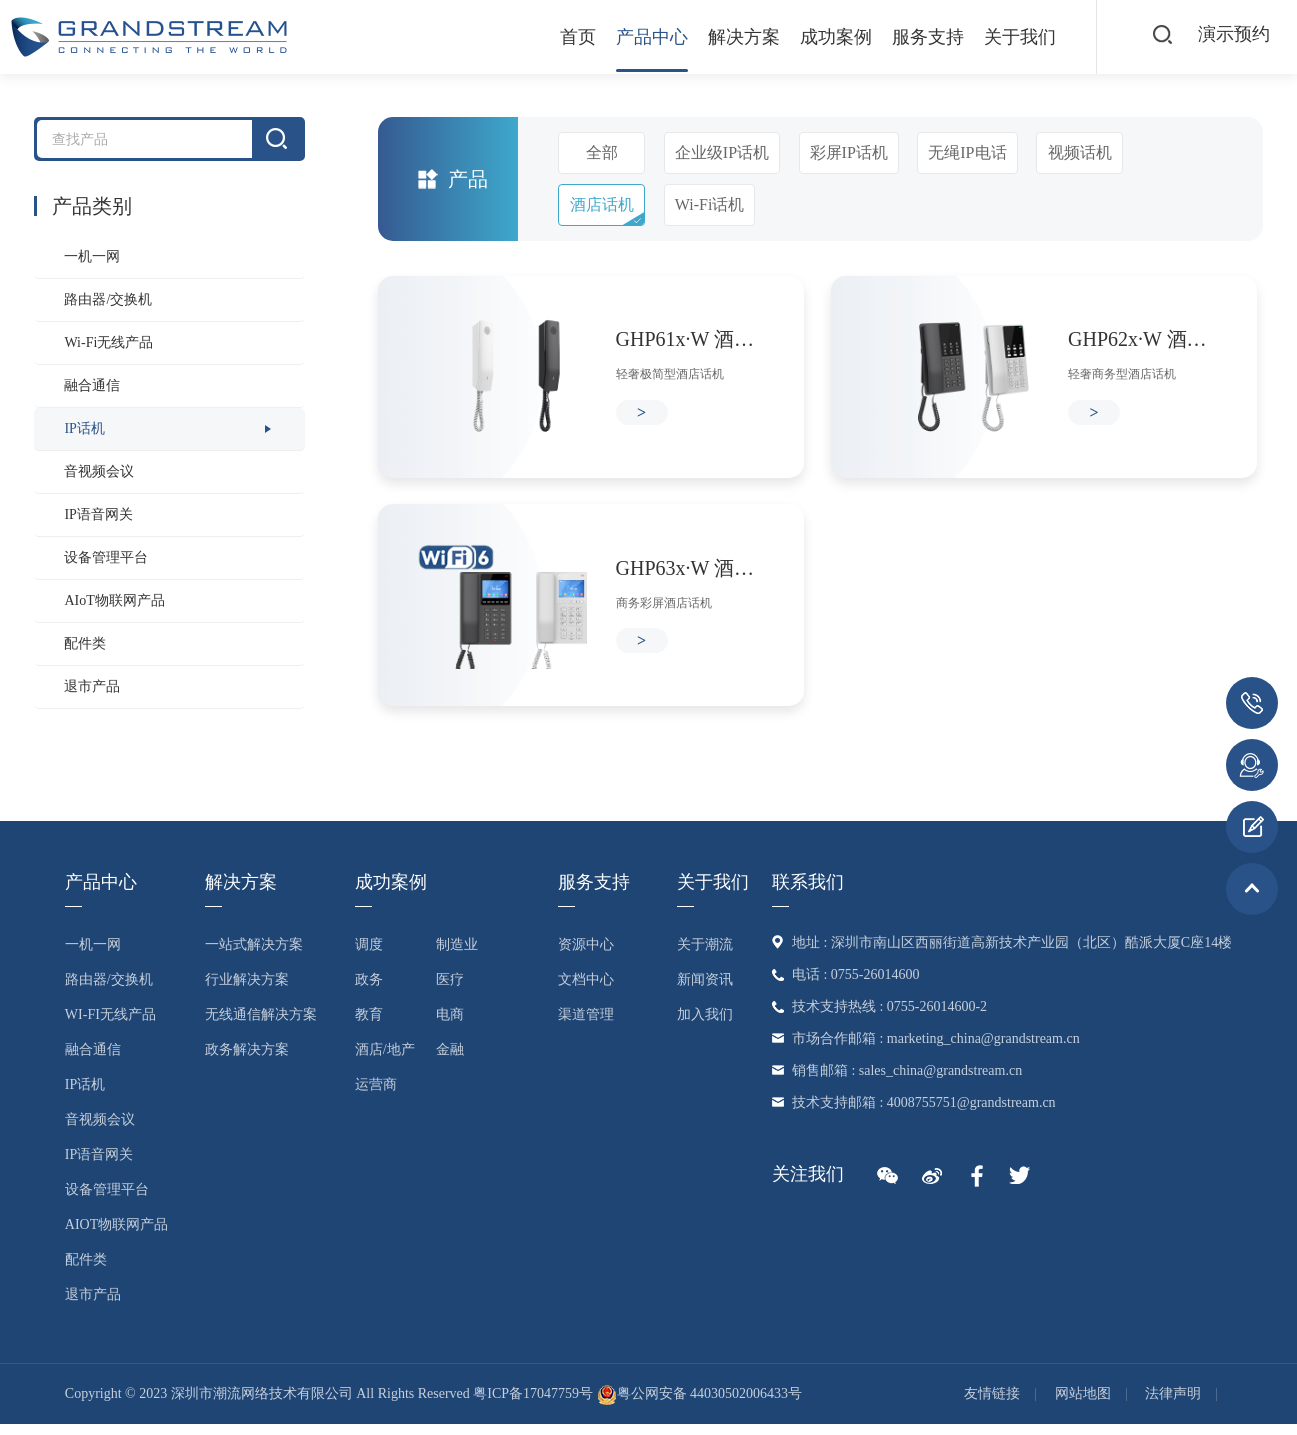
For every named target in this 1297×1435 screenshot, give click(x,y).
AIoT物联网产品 (114, 600)
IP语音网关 (98, 514)
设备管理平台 (106, 557)
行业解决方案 (247, 990)
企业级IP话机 (722, 152)
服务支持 (913, 37)
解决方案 (729, 37)
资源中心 (586, 955)
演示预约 (1232, 36)
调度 (369, 955)
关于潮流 (705, 955)
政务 (369, 990)
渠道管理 (586, 1025)
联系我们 (808, 893)
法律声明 (1173, 1404)
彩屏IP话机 (849, 152)
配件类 (85, 643)
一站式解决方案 (254, 955)
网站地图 (1083, 1404)
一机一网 (92, 256)
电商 (450, 1025)
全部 (602, 152)
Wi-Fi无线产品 (108, 342)
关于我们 (1005, 37)
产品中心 (637, 37)
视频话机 (1080, 152)
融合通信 (92, 385)
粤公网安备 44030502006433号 (700, 1404)
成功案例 (821, 37)
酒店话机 (602, 204)
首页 (563, 37)
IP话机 (84, 428)
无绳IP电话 (967, 152)
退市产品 (92, 686)
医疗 (450, 990)
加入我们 (705, 1025)
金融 (450, 1060)
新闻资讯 (705, 990)
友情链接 (992, 1404)
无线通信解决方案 (261, 1025)
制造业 (457, 955)
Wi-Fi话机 (710, 204)
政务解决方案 (247, 1060)
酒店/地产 (385, 1060)
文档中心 (586, 990)
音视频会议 (99, 471)
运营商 (376, 1095)
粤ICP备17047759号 (533, 1404)
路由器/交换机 (108, 299)
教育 (369, 1025)
